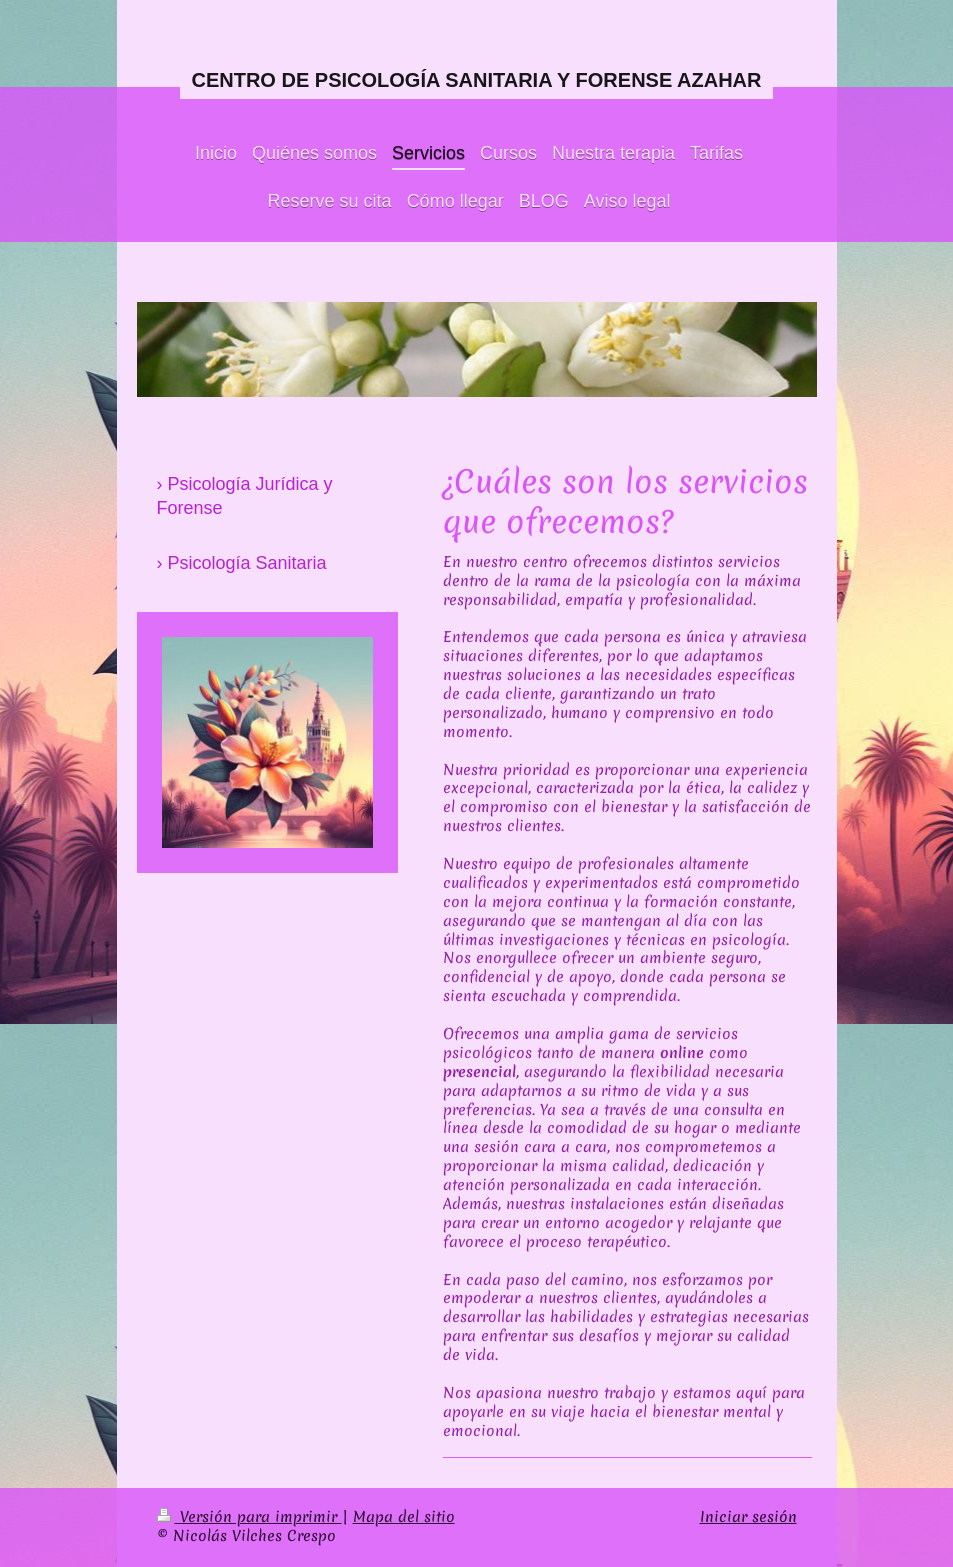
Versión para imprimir (249, 1517)
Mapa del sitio (404, 1517)
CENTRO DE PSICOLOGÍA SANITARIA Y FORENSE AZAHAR (476, 80)
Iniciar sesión (748, 1517)
